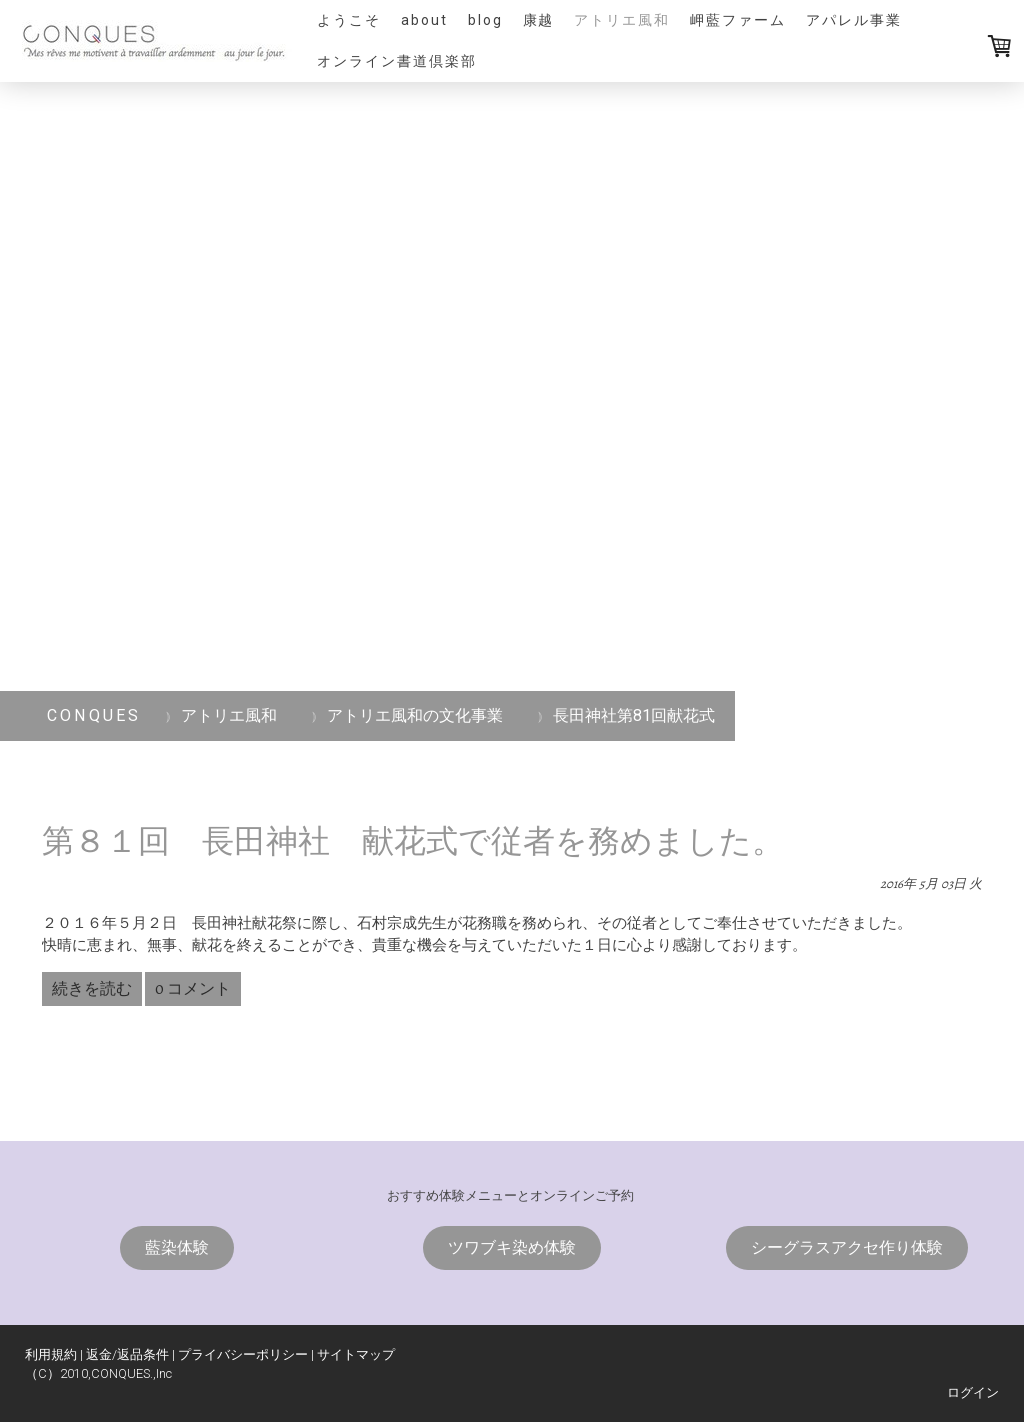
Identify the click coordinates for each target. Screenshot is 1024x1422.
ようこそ (349, 20)
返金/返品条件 (127, 1354)
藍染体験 (177, 1247)
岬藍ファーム (738, 20)
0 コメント (193, 989)
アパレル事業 (854, 20)
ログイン (973, 1392)
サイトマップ (356, 1354)
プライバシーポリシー (243, 1354)
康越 (539, 20)
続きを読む (92, 989)
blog (485, 20)
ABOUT (424, 20)
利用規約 (51, 1354)
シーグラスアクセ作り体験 (847, 1247)
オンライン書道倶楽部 (397, 61)
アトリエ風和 (622, 20)
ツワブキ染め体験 (512, 1247)
